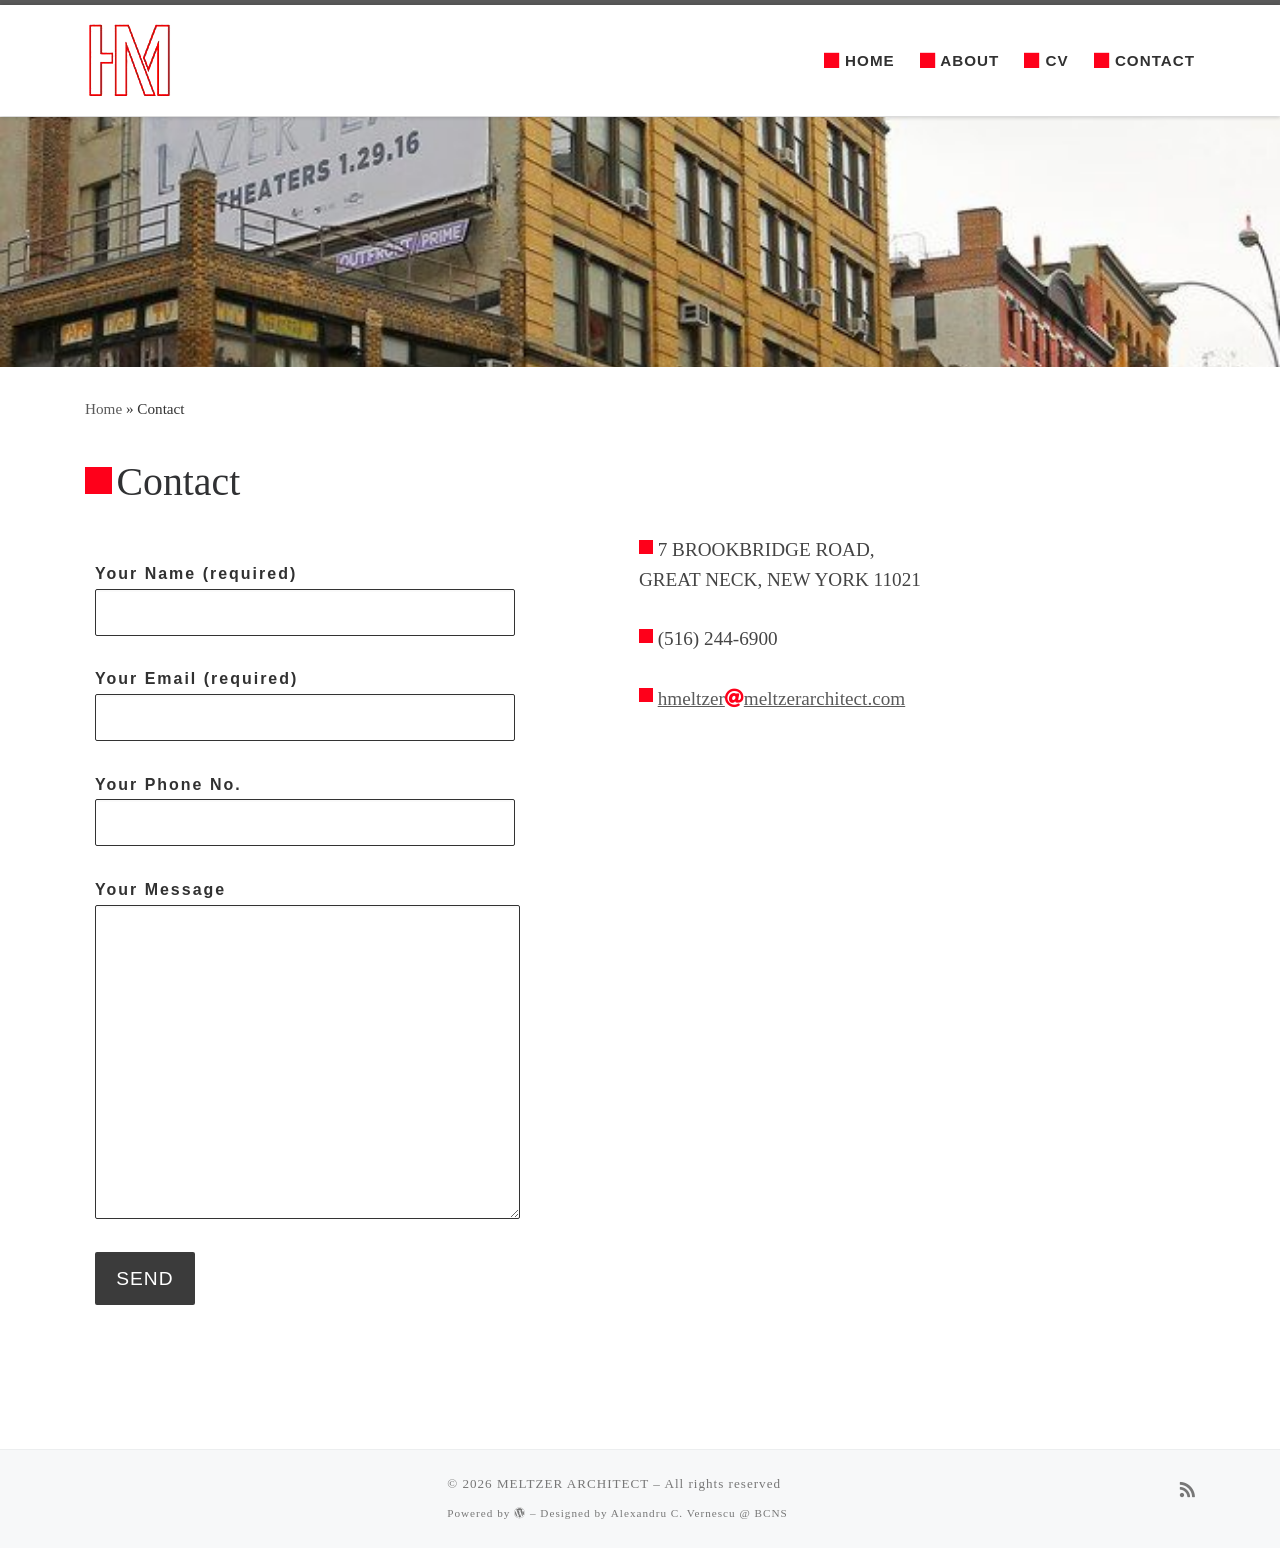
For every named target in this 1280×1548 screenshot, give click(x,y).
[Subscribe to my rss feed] (1187, 1491)
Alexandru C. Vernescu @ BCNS (699, 1513)
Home (103, 408)
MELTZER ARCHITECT (573, 1483)
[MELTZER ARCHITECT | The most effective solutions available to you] (128, 58)
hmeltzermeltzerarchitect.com (782, 698)
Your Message (307, 1050)
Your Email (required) (305, 705)
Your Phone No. (305, 811)
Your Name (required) (305, 600)
